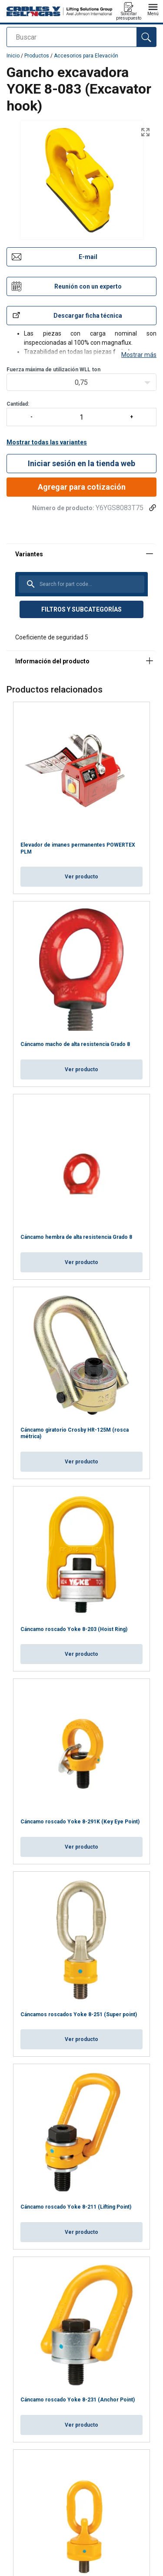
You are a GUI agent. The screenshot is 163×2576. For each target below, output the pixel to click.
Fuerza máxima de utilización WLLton (53, 339)
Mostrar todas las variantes (47, 411)
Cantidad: (81, 383)
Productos (36, 56)
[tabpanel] (81, 566)
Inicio (13, 56)
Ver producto (81, 846)
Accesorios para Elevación (86, 56)
